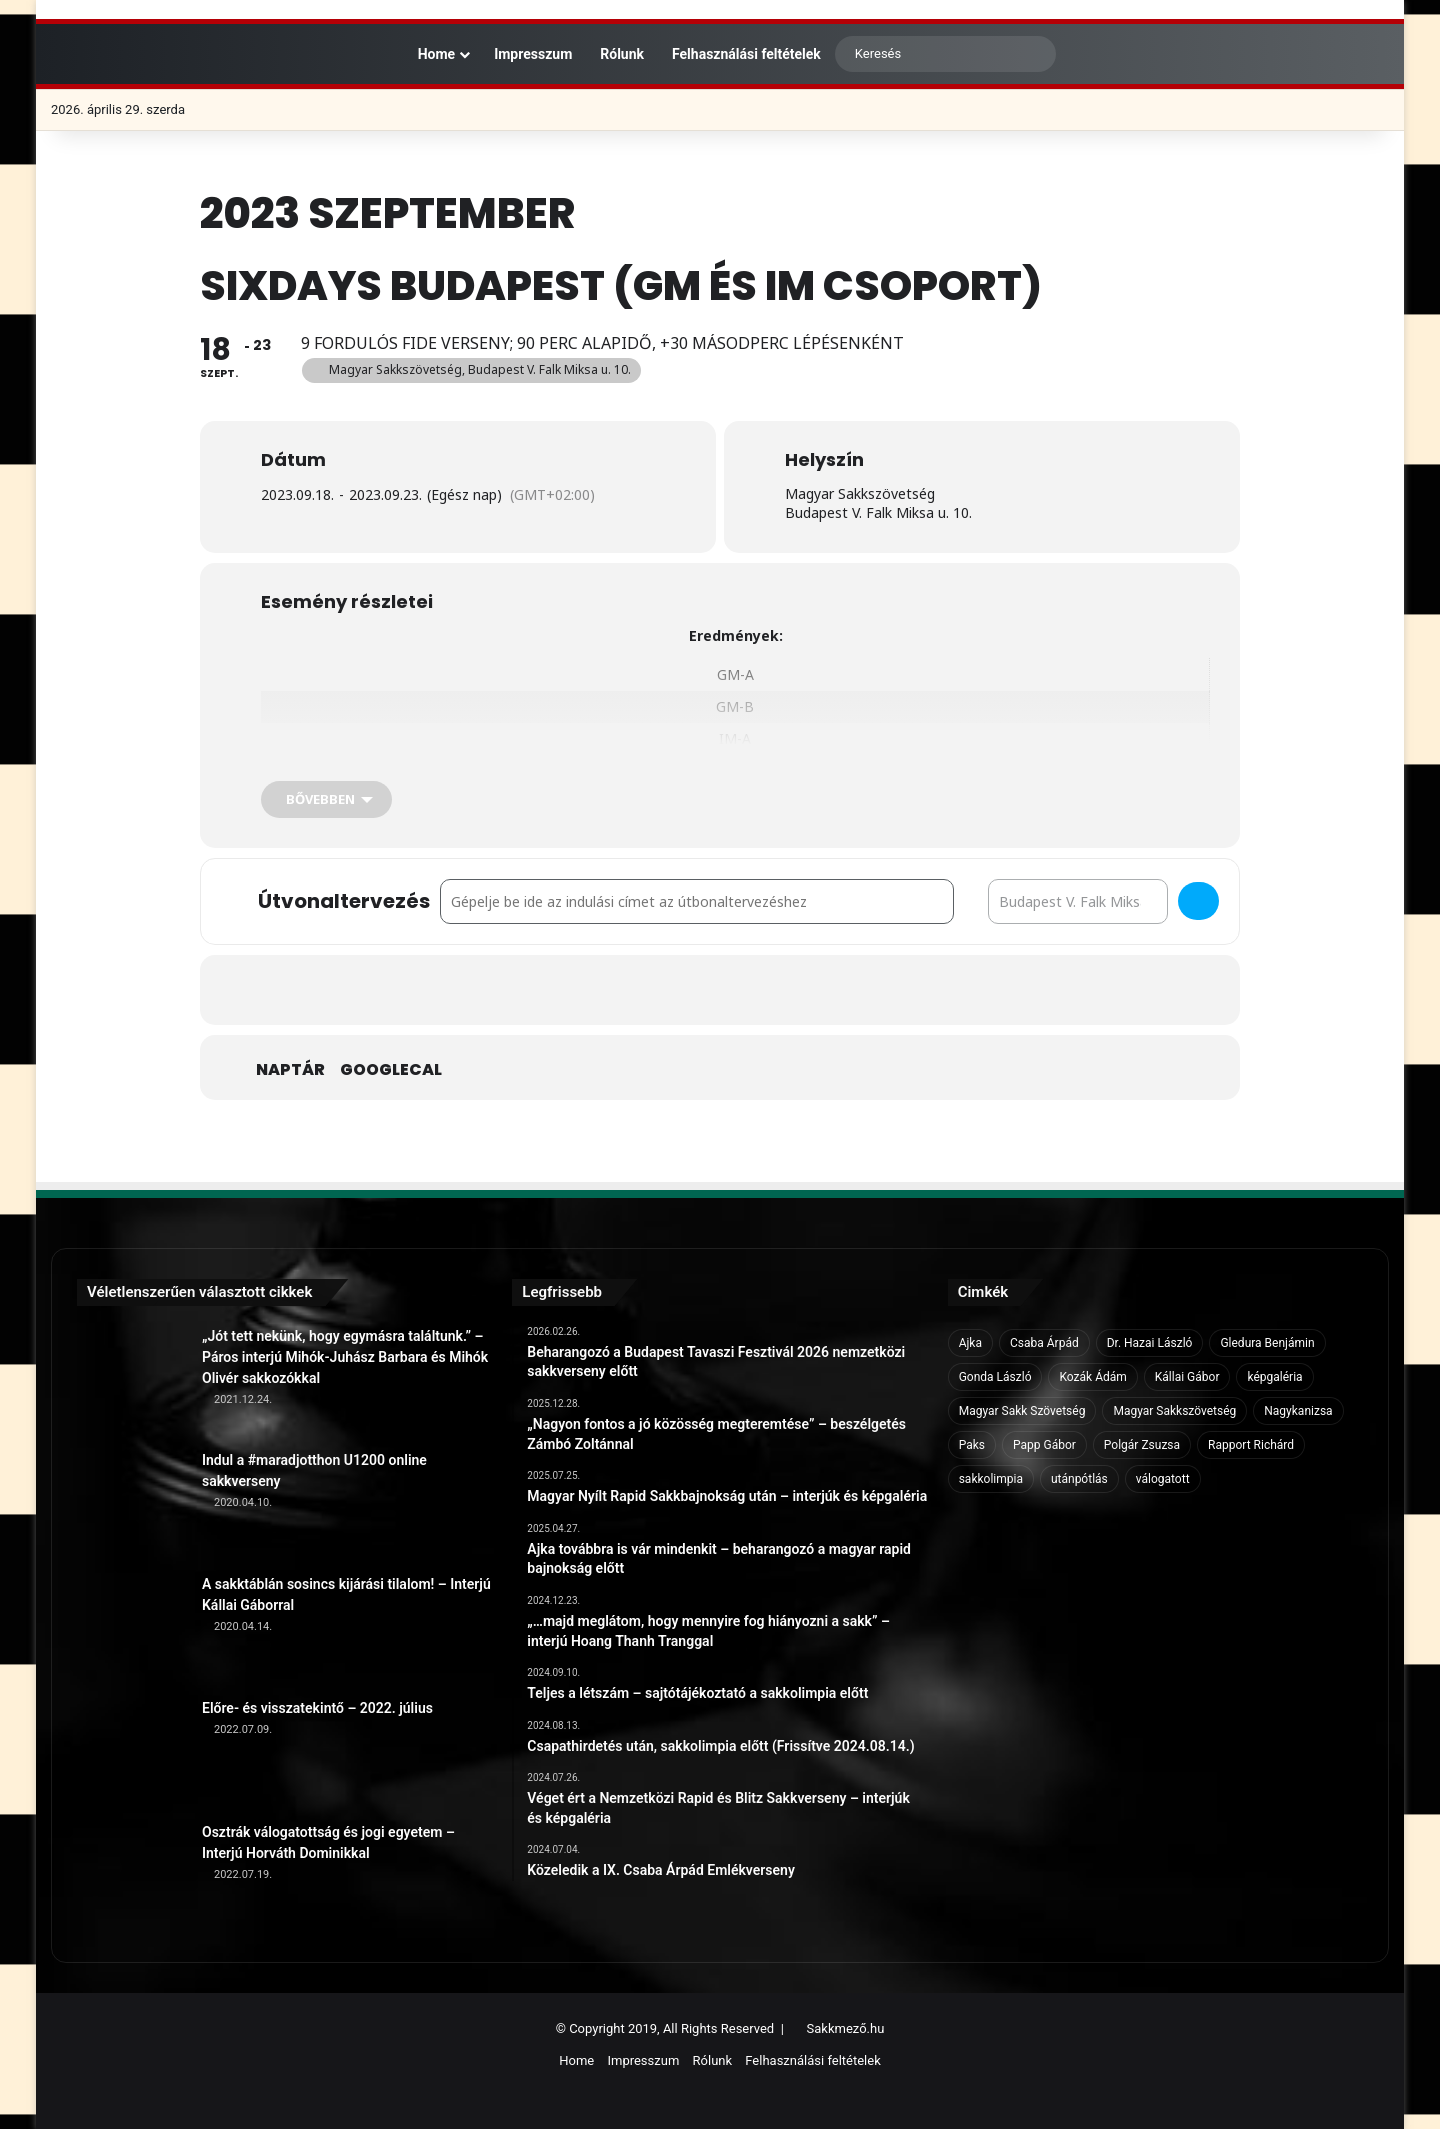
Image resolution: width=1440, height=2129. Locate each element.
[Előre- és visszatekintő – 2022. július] (132, 1753)
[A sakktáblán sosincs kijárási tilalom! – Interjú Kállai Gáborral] (132, 1629)
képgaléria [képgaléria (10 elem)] (1274, 1377)
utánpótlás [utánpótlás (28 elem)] (1079, 1479)
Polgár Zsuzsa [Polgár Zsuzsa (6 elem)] (1142, 1445)
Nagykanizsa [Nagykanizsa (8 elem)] (1298, 1411)
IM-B (735, 771)
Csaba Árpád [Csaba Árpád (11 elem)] (1044, 1343)
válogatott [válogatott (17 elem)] (1163, 1479)
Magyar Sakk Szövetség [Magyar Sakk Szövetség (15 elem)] (1022, 1411)
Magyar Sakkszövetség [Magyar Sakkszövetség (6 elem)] (1174, 1411)
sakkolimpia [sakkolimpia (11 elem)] (991, 1479)
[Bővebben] (326, 799)
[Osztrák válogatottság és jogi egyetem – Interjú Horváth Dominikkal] (132, 1877)
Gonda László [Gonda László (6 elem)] (995, 1377)
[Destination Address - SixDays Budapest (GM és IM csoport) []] (1078, 901)
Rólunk (622, 54)
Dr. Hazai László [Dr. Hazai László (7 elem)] (1150, 1343)
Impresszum (533, 54)
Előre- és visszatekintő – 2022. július (317, 1708)
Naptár (290, 1070)
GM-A (735, 674)
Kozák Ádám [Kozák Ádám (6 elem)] (1092, 1377)
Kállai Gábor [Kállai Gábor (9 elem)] (1187, 1377)
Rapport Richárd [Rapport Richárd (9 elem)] (1251, 1445)
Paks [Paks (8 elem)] (972, 1445)
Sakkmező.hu (846, 2028)
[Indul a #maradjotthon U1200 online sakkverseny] (132, 1505)
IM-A (735, 738)
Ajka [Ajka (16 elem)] (970, 1343)
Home (426, 54)
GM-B (735, 706)
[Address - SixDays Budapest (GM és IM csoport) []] (697, 901)
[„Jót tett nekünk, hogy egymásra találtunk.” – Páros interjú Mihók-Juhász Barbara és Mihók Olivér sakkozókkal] (132, 1381)
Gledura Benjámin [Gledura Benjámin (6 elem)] (1267, 1343)
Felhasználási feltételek (746, 54)
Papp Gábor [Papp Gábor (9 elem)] (1044, 1445)
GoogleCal (391, 1070)
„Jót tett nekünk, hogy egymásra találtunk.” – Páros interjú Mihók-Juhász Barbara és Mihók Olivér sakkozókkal (345, 1357)
